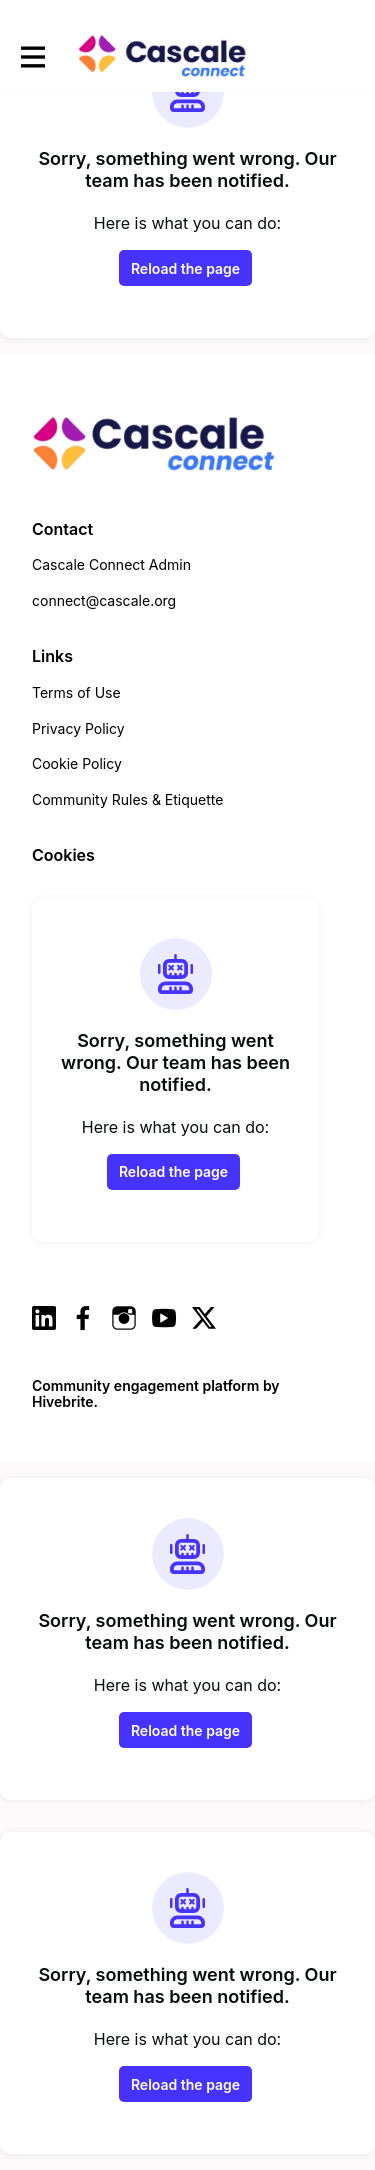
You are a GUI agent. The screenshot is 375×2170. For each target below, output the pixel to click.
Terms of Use (76, 692)
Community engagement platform (145, 1385)
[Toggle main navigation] (32, 56)
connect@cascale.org (104, 600)
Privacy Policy (78, 728)
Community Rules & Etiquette (127, 799)
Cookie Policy (77, 763)
